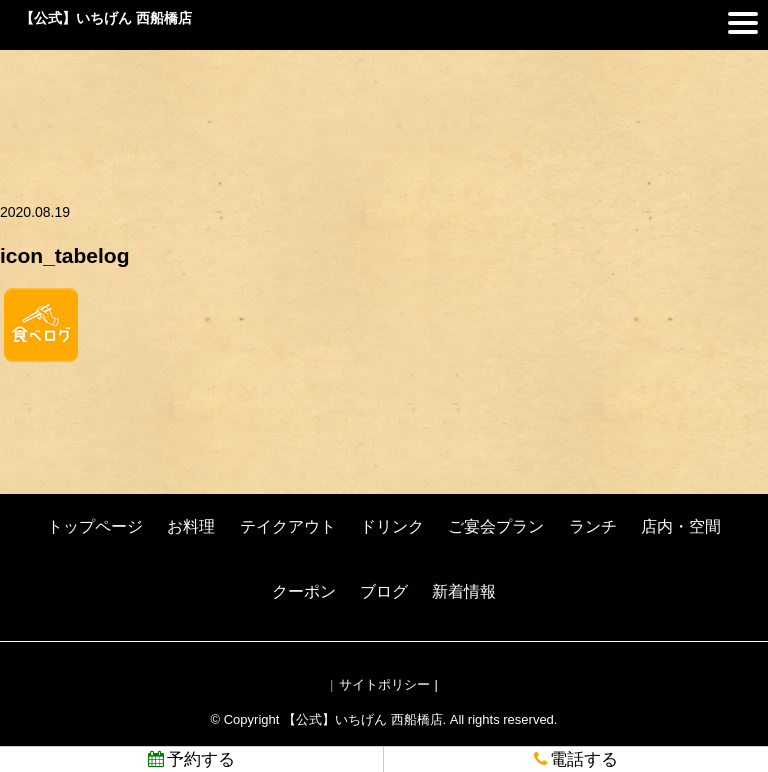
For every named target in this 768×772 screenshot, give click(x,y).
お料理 (191, 526)
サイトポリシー (384, 684)
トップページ (95, 526)
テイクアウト (288, 526)
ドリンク (392, 526)
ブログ (384, 591)
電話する (576, 759)
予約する (191, 759)
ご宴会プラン (496, 526)
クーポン (304, 591)
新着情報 (464, 591)
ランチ (593, 526)
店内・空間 (681, 526)
